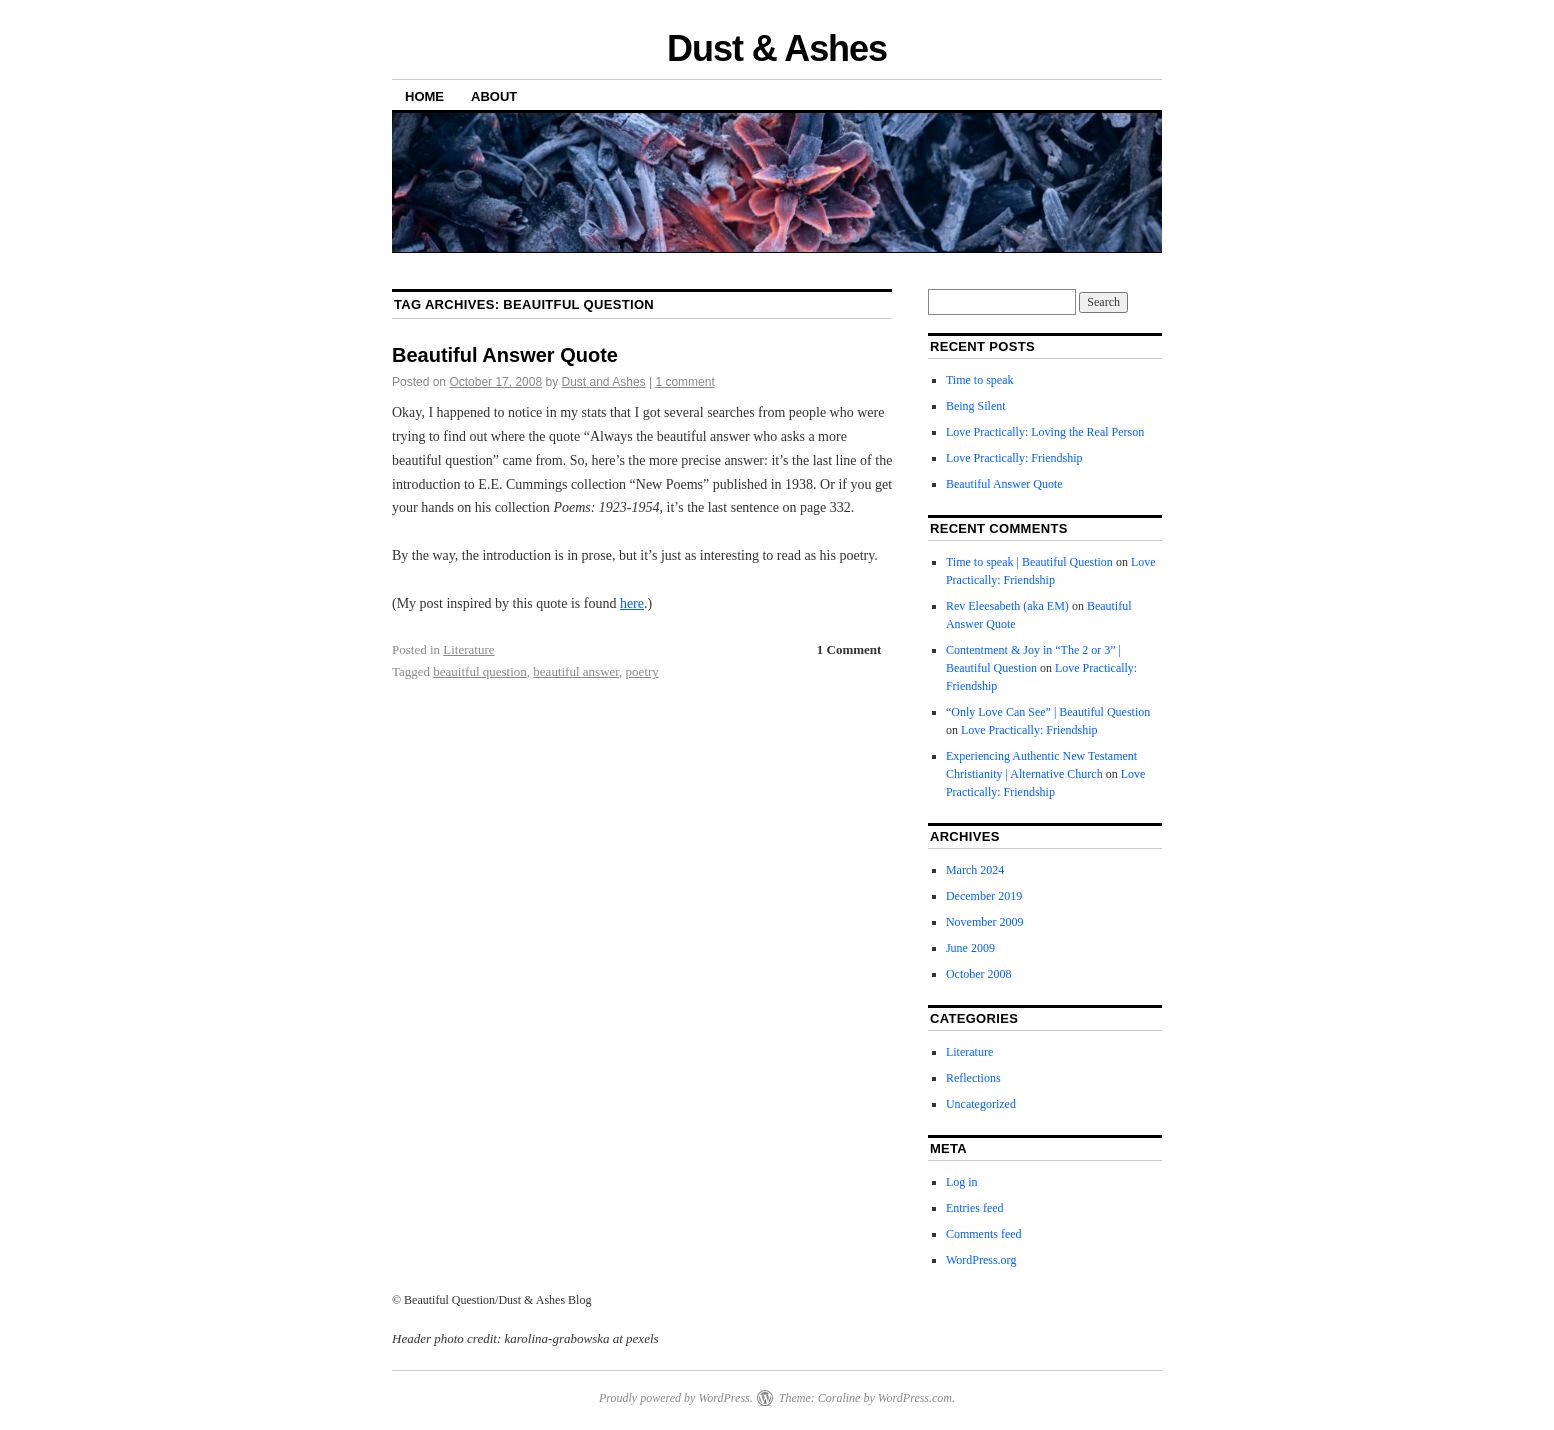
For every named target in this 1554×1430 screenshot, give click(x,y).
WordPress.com (915, 1398)
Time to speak (980, 380)
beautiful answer (576, 671)
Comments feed (984, 1234)
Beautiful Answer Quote (505, 355)
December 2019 (984, 896)
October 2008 (979, 974)
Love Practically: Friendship (1014, 458)
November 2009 (985, 922)
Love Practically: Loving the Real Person (1045, 432)
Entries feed (975, 1208)
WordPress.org (981, 1260)
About (494, 96)
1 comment (684, 382)
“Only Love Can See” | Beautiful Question (1048, 712)
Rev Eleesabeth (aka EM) (1007, 606)
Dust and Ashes (604, 382)
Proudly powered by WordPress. (676, 1398)
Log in (962, 1182)
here (632, 603)
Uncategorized (981, 1104)
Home (424, 96)
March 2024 (975, 870)
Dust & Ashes (777, 48)
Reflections (973, 1078)
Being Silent (976, 406)
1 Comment (849, 649)
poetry (642, 671)
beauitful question (480, 671)
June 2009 (970, 948)
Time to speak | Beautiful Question (1029, 562)
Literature (468, 649)
